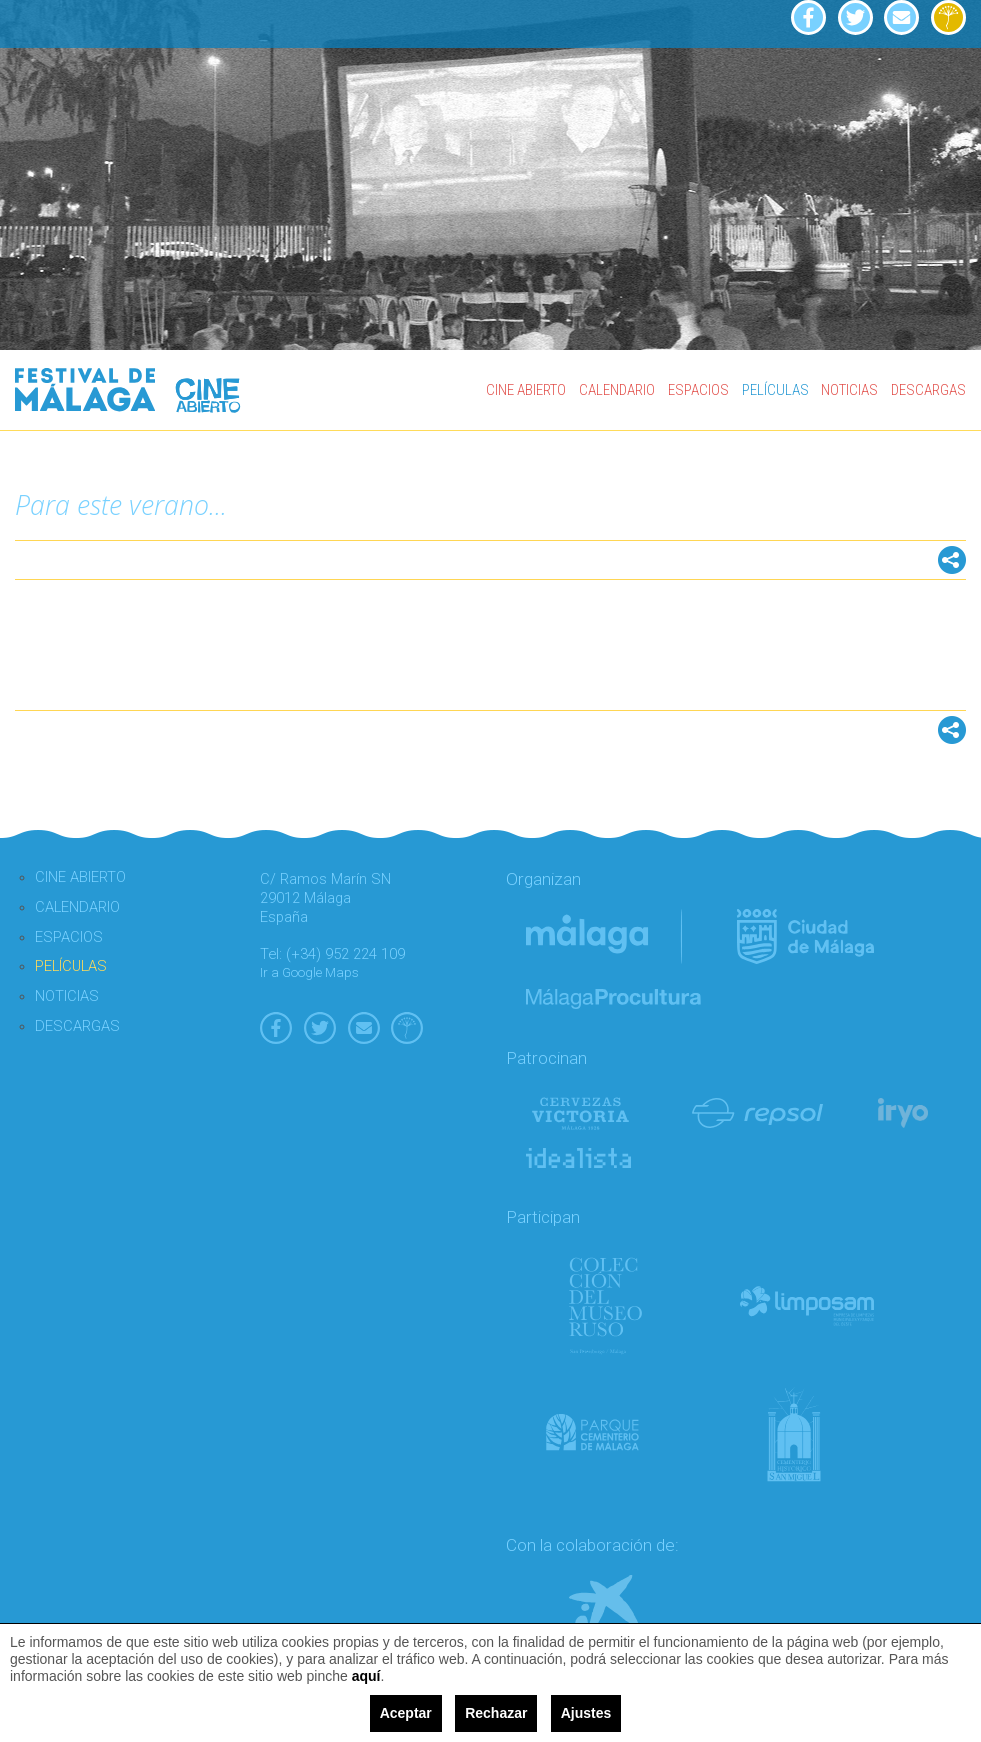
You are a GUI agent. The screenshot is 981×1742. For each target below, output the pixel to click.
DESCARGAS (928, 390)
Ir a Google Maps (309, 972)
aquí (366, 1676)
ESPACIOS (698, 390)
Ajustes (586, 1713)
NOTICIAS (849, 390)
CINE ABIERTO (526, 390)
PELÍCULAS (775, 390)
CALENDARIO (617, 390)
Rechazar (496, 1713)
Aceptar (406, 1713)
